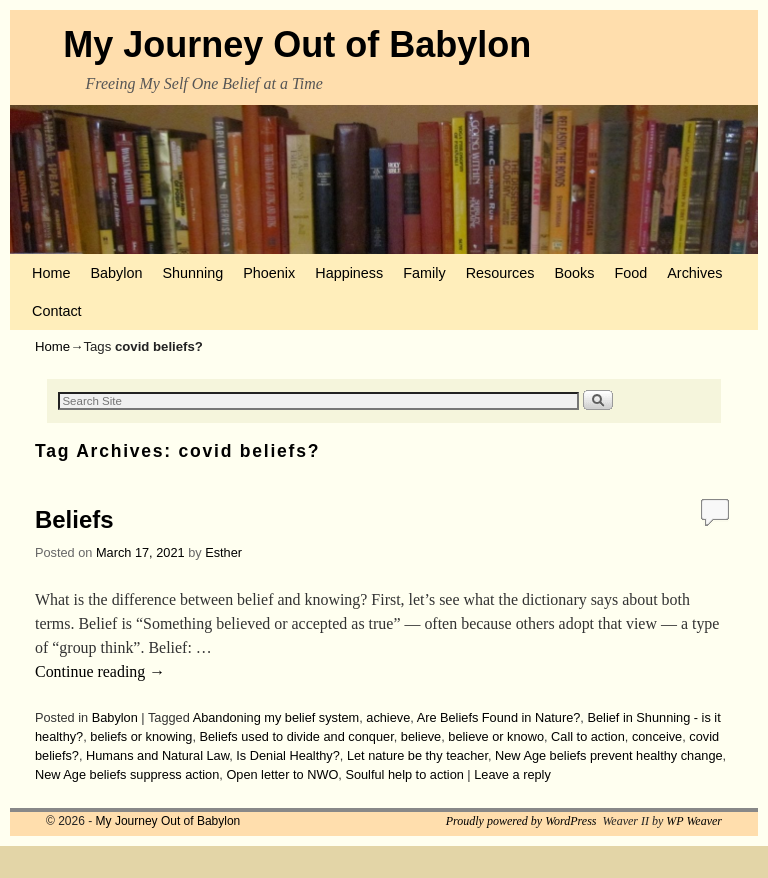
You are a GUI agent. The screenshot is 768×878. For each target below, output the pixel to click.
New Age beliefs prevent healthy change (609, 755)
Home (51, 273)
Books (574, 273)
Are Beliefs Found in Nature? (499, 717)
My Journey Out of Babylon (297, 44)
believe (421, 736)
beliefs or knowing (141, 736)
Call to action (588, 736)
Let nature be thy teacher (417, 755)
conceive (657, 736)
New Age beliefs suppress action (127, 774)
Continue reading (100, 671)
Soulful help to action (404, 774)
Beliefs (74, 519)
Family (424, 273)
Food (630, 273)
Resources (500, 273)
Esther (223, 552)
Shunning (192, 273)
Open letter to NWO (282, 774)
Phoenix (269, 273)
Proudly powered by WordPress (521, 821)
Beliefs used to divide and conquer (296, 736)
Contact (57, 311)
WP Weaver (694, 821)
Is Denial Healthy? (287, 755)
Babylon (116, 273)
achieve (388, 717)
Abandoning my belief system (276, 717)
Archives (694, 273)
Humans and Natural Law (157, 755)
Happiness (349, 273)
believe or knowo (496, 736)
